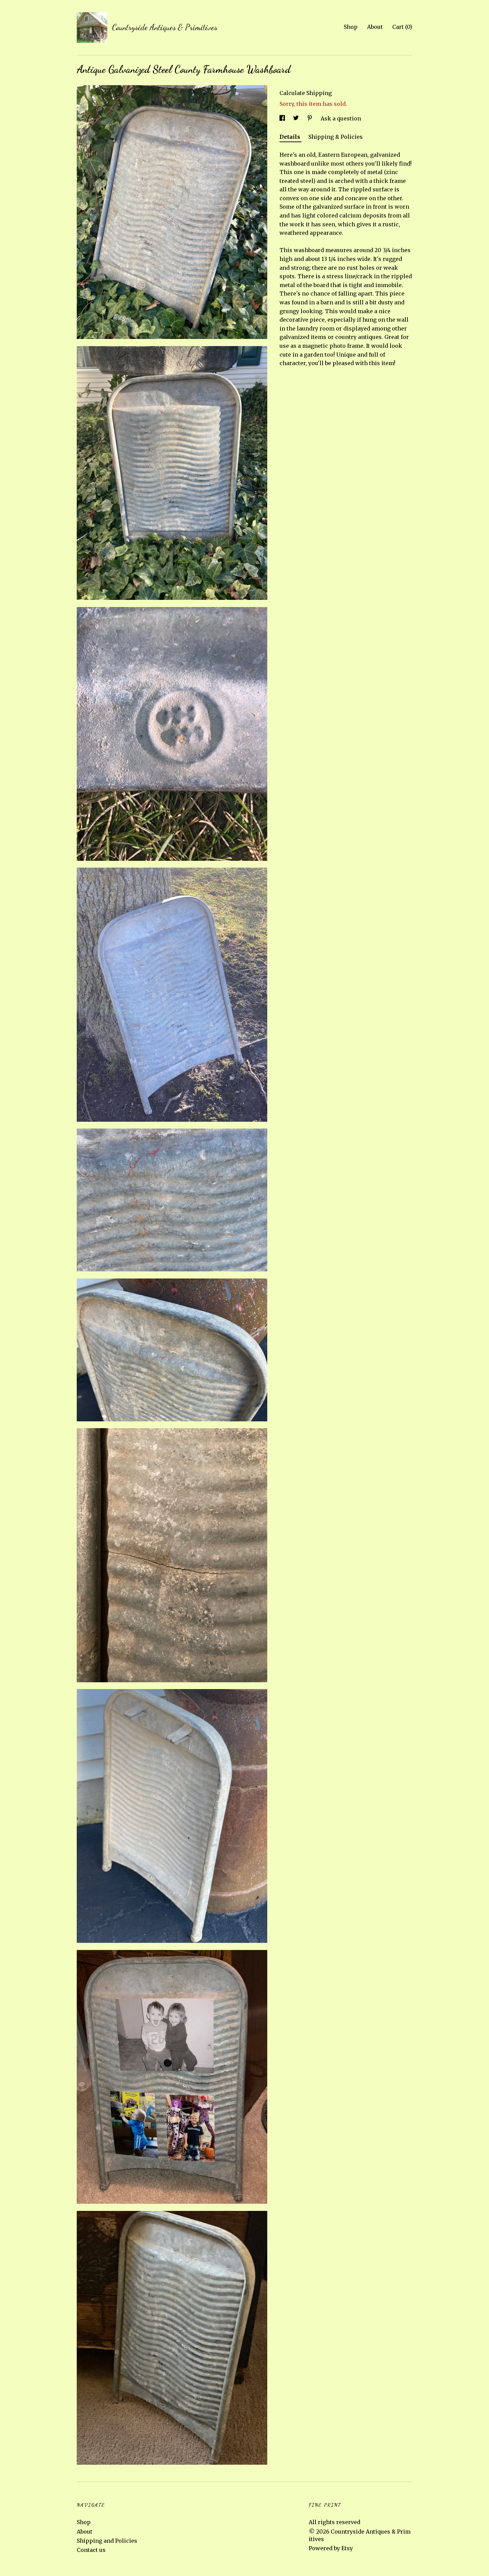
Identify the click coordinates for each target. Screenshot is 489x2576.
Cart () (402, 26)
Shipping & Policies (335, 136)
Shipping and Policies (107, 2540)
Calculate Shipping (305, 93)
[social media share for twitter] (296, 118)
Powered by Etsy (331, 2548)
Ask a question (341, 118)
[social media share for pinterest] (310, 118)
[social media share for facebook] (282, 118)
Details (290, 136)
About (375, 26)
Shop (351, 26)
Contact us (91, 2549)
